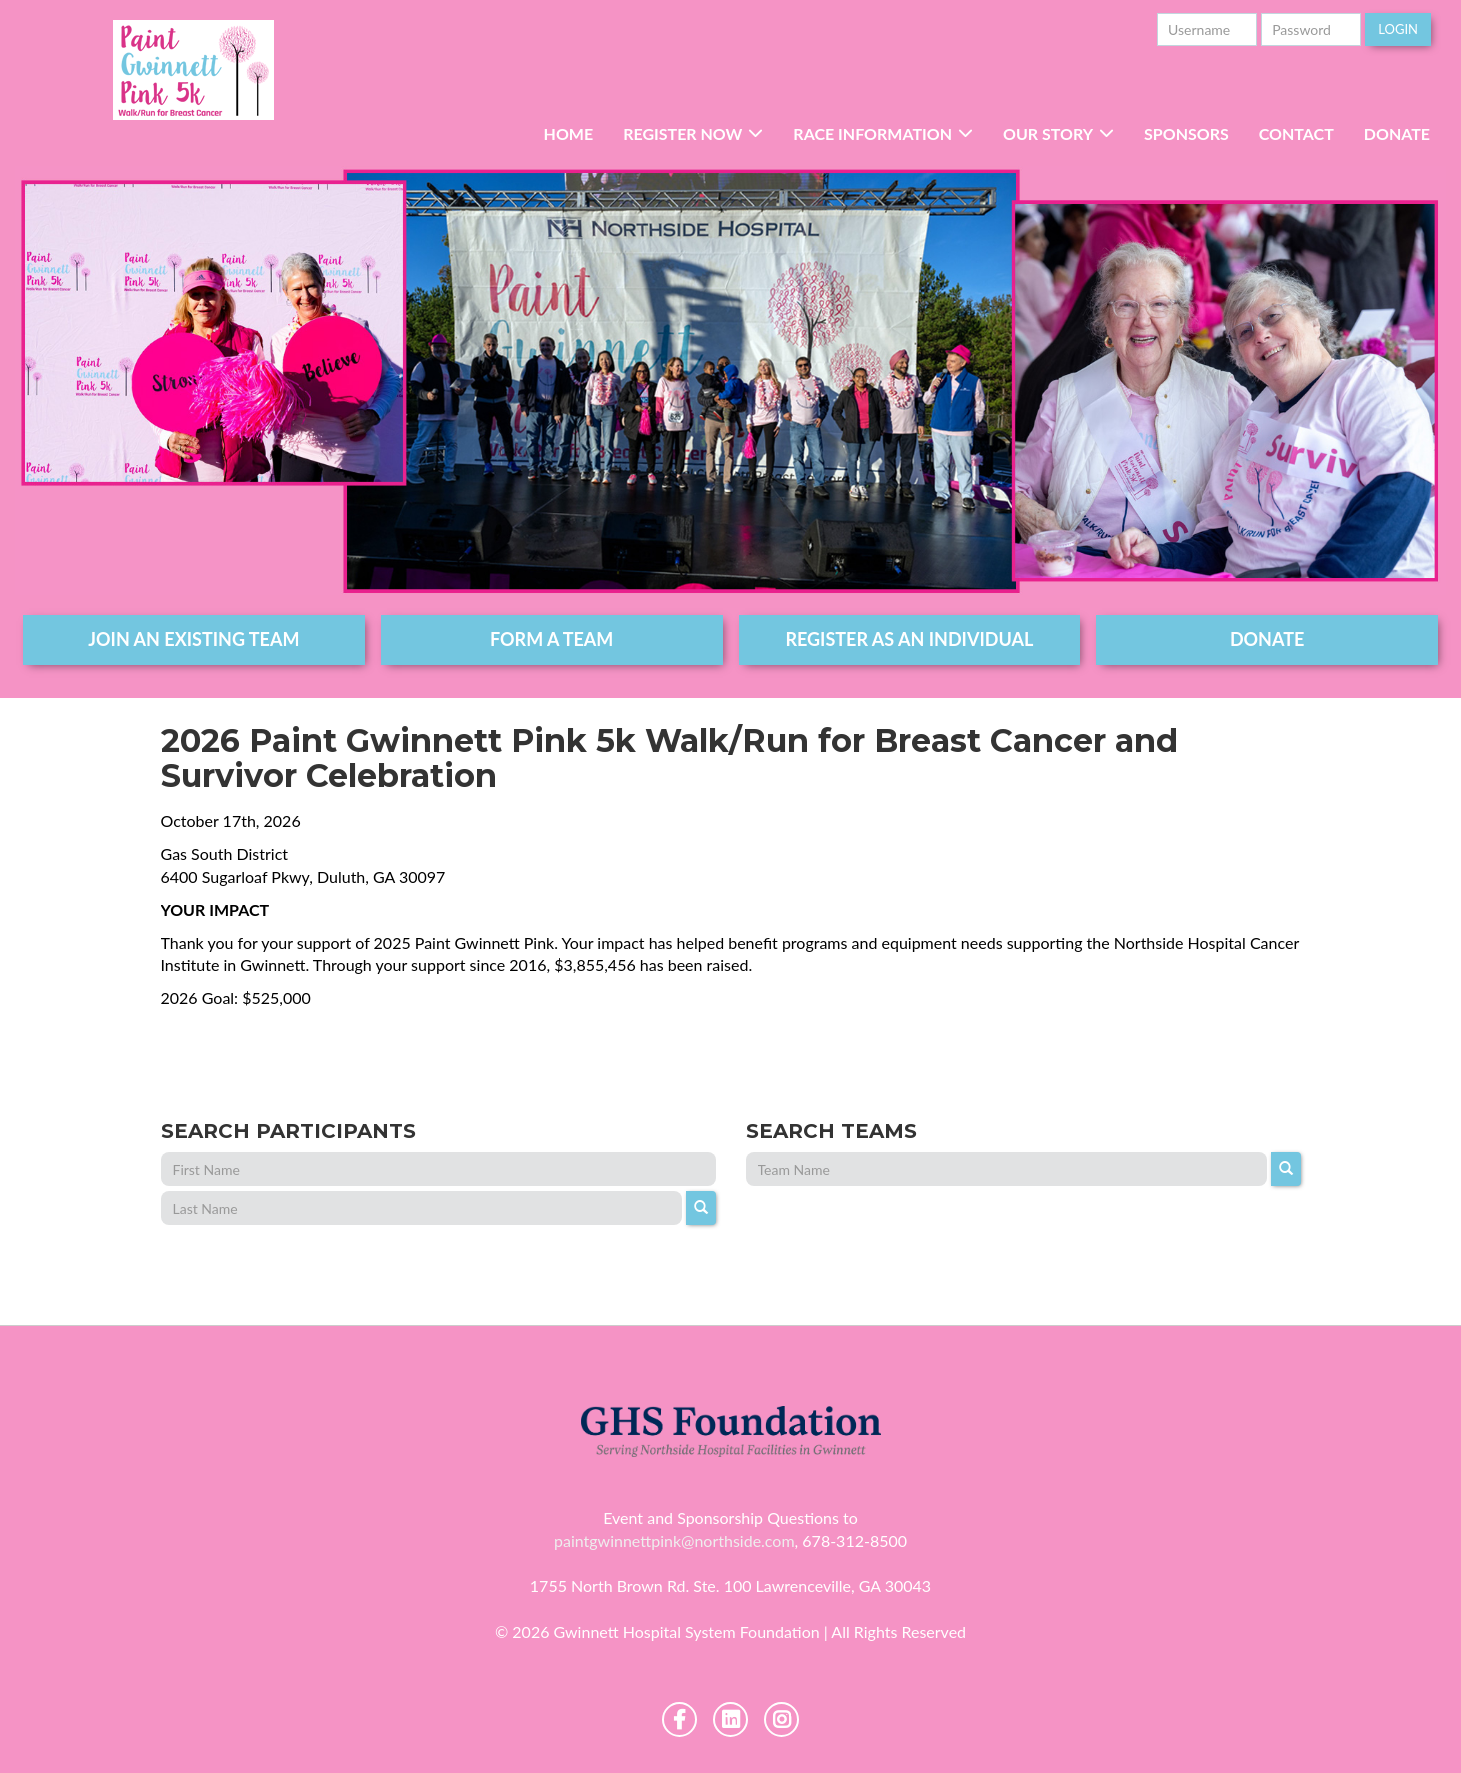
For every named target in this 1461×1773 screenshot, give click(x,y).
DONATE (1267, 639)
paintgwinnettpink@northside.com (674, 1540)
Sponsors (1186, 133)
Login (1398, 29)
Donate (1397, 133)
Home (569, 133)
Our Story (1048, 133)
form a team (551, 639)
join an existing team (193, 639)
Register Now (682, 133)
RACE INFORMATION (872, 133)
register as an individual (909, 639)
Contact (1296, 133)
